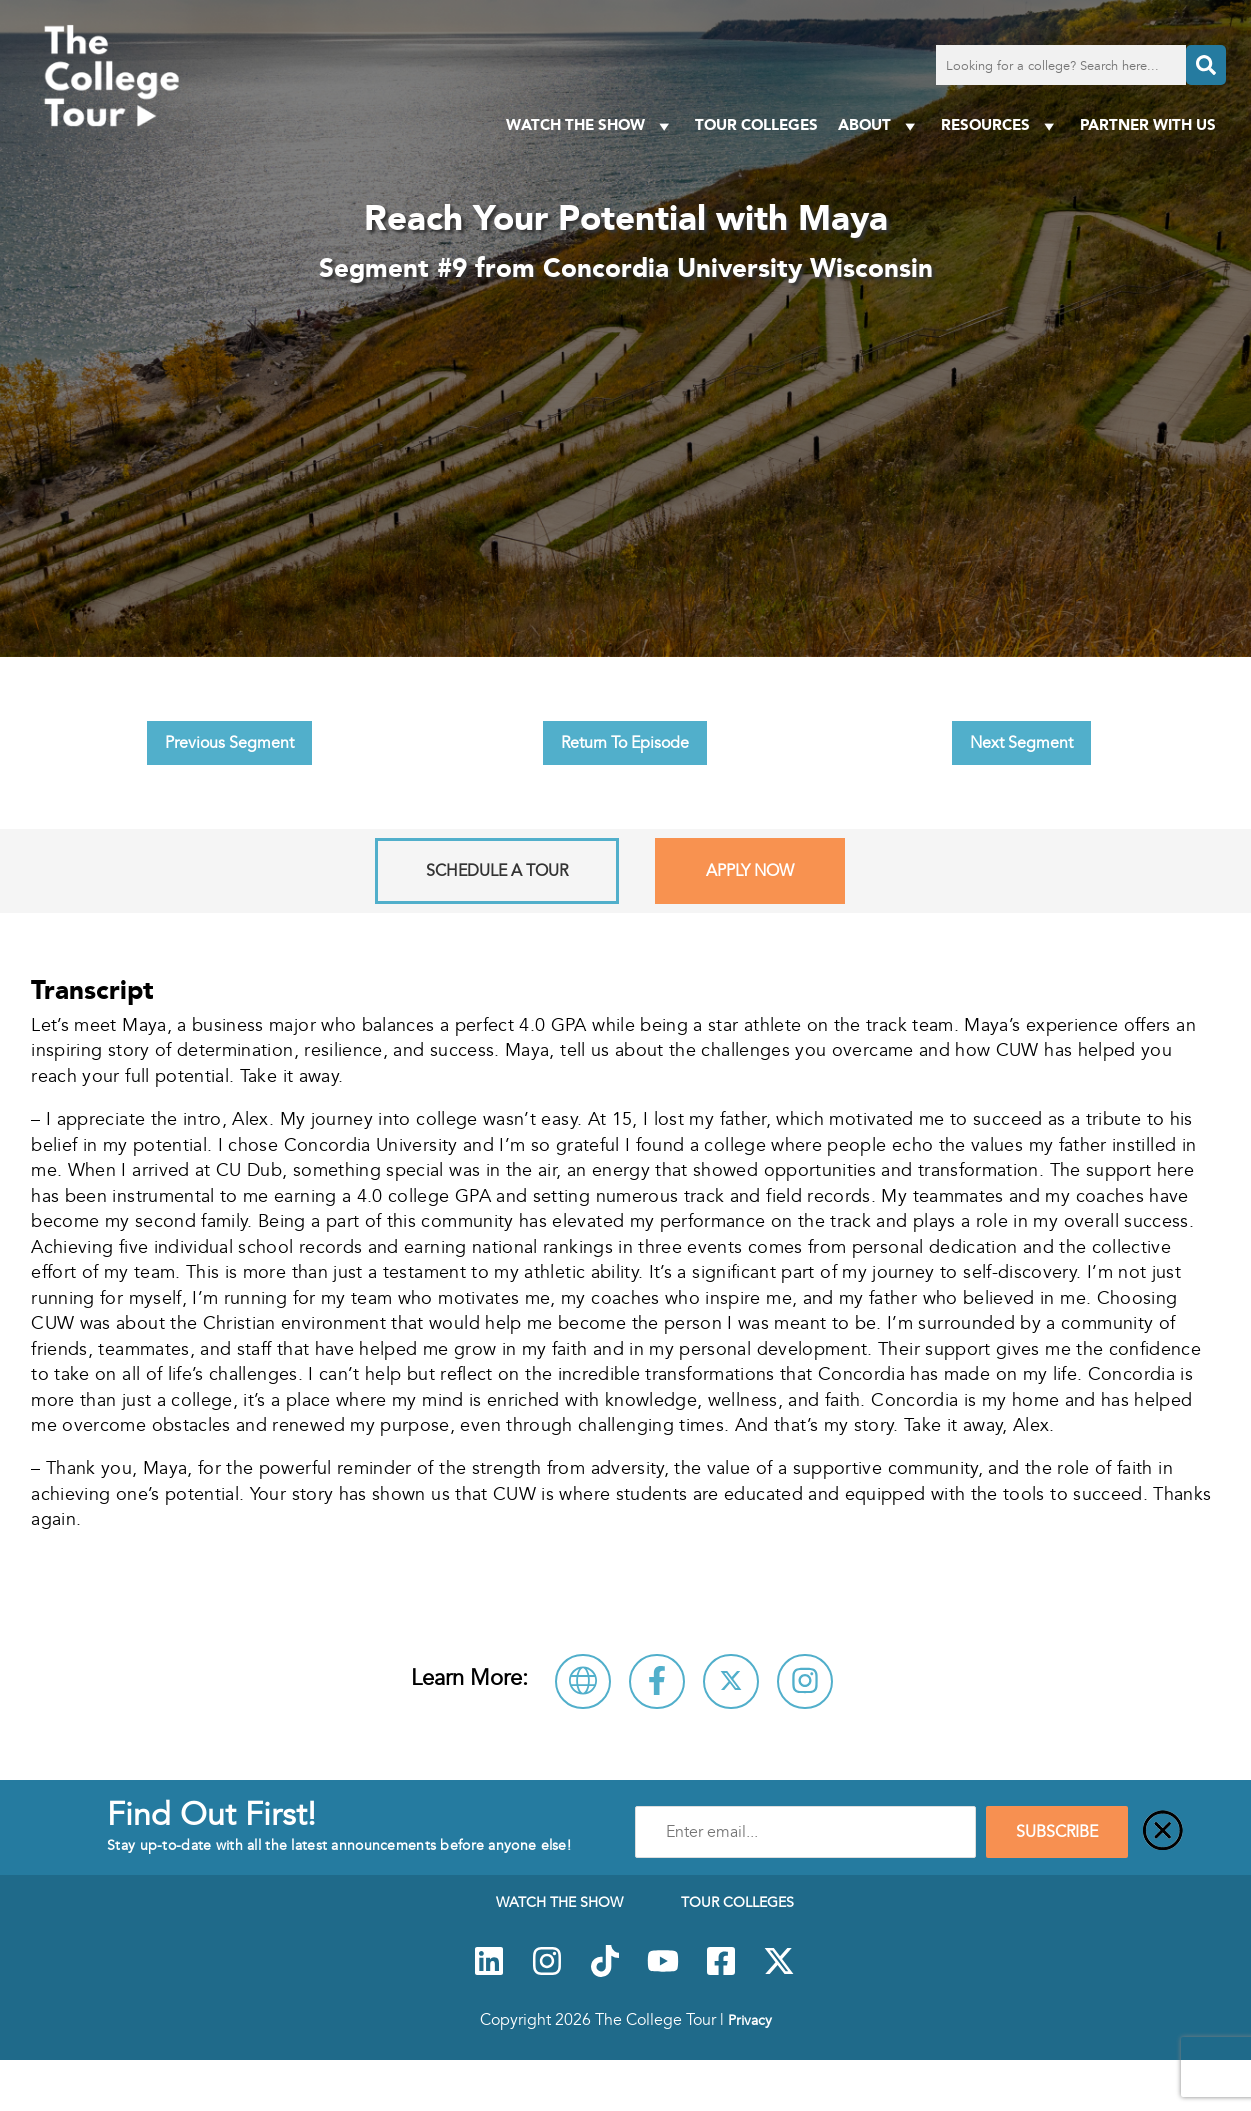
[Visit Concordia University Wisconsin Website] (583, 1681)
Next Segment (1021, 743)
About (879, 125)
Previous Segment (229, 743)
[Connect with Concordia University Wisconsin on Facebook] (657, 1681)
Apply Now (750, 871)
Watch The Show (590, 125)
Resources (1000, 125)
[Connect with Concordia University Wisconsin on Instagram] (805, 1681)
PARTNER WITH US (1148, 124)
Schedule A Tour (497, 871)
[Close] (1163, 1832)
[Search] (1206, 65)
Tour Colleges (756, 124)
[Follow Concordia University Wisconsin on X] (731, 1681)
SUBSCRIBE (1057, 1832)
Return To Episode (625, 743)
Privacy (750, 2020)
